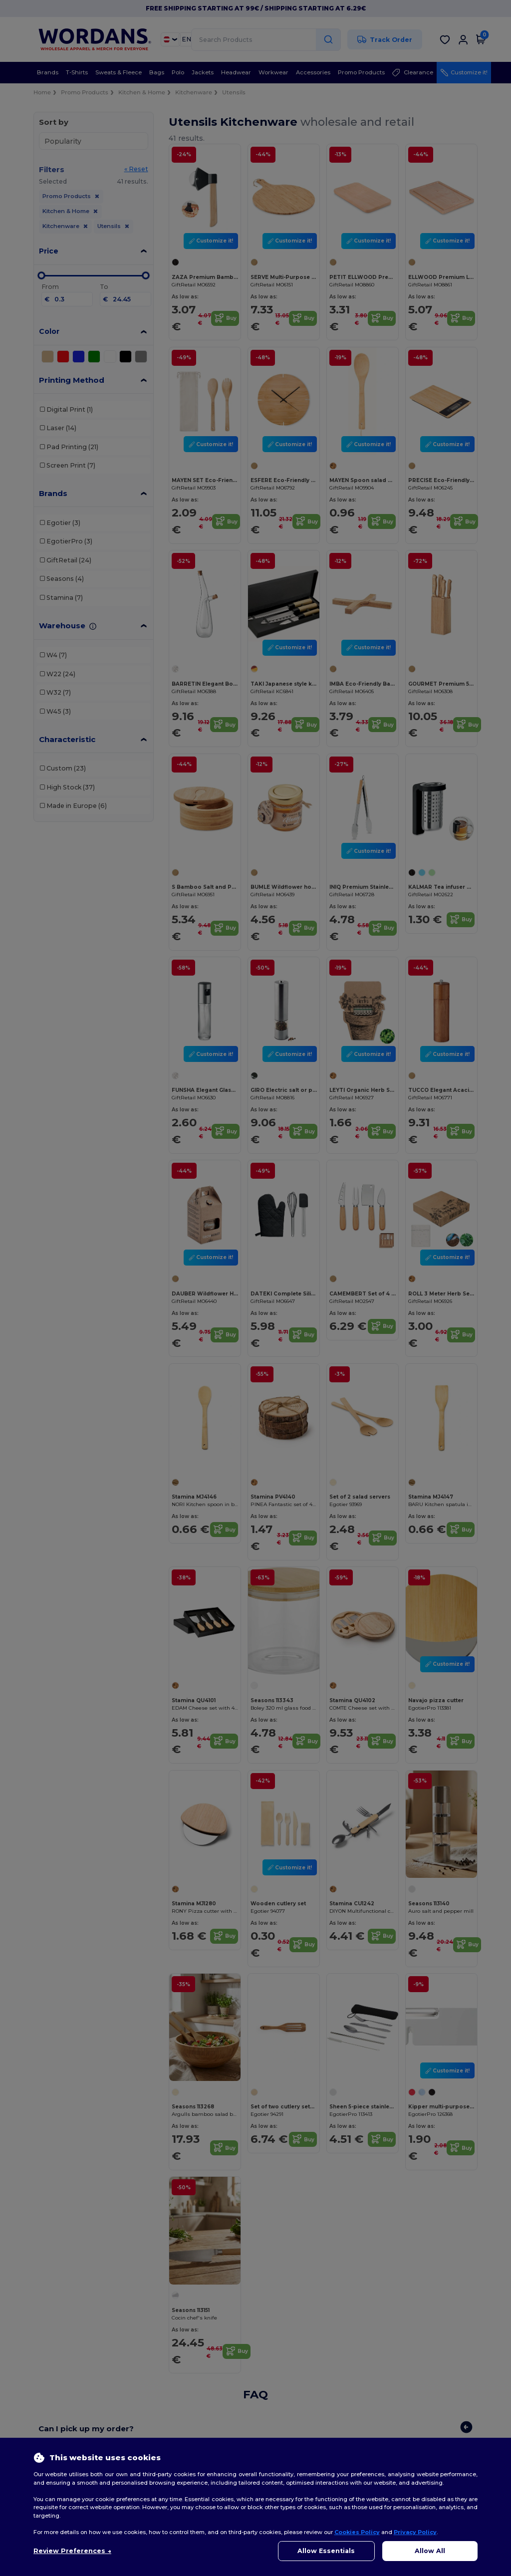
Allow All (430, 2551)
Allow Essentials (326, 2551)
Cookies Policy (357, 2532)
